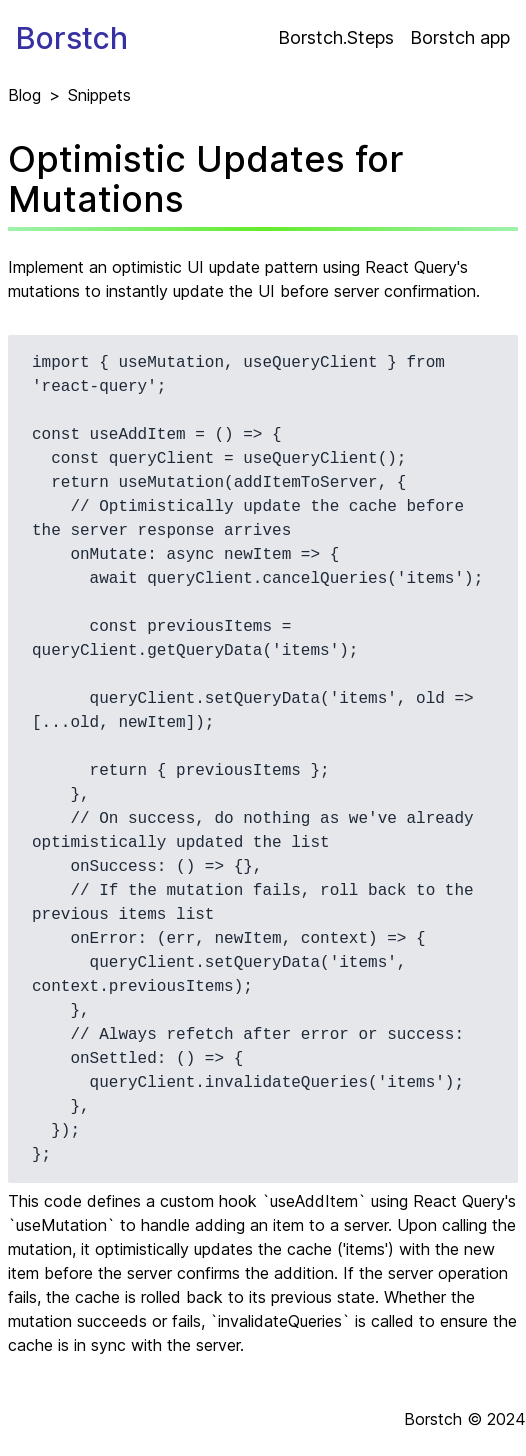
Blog (24, 95)
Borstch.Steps (336, 37)
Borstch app (460, 37)
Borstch (72, 38)
